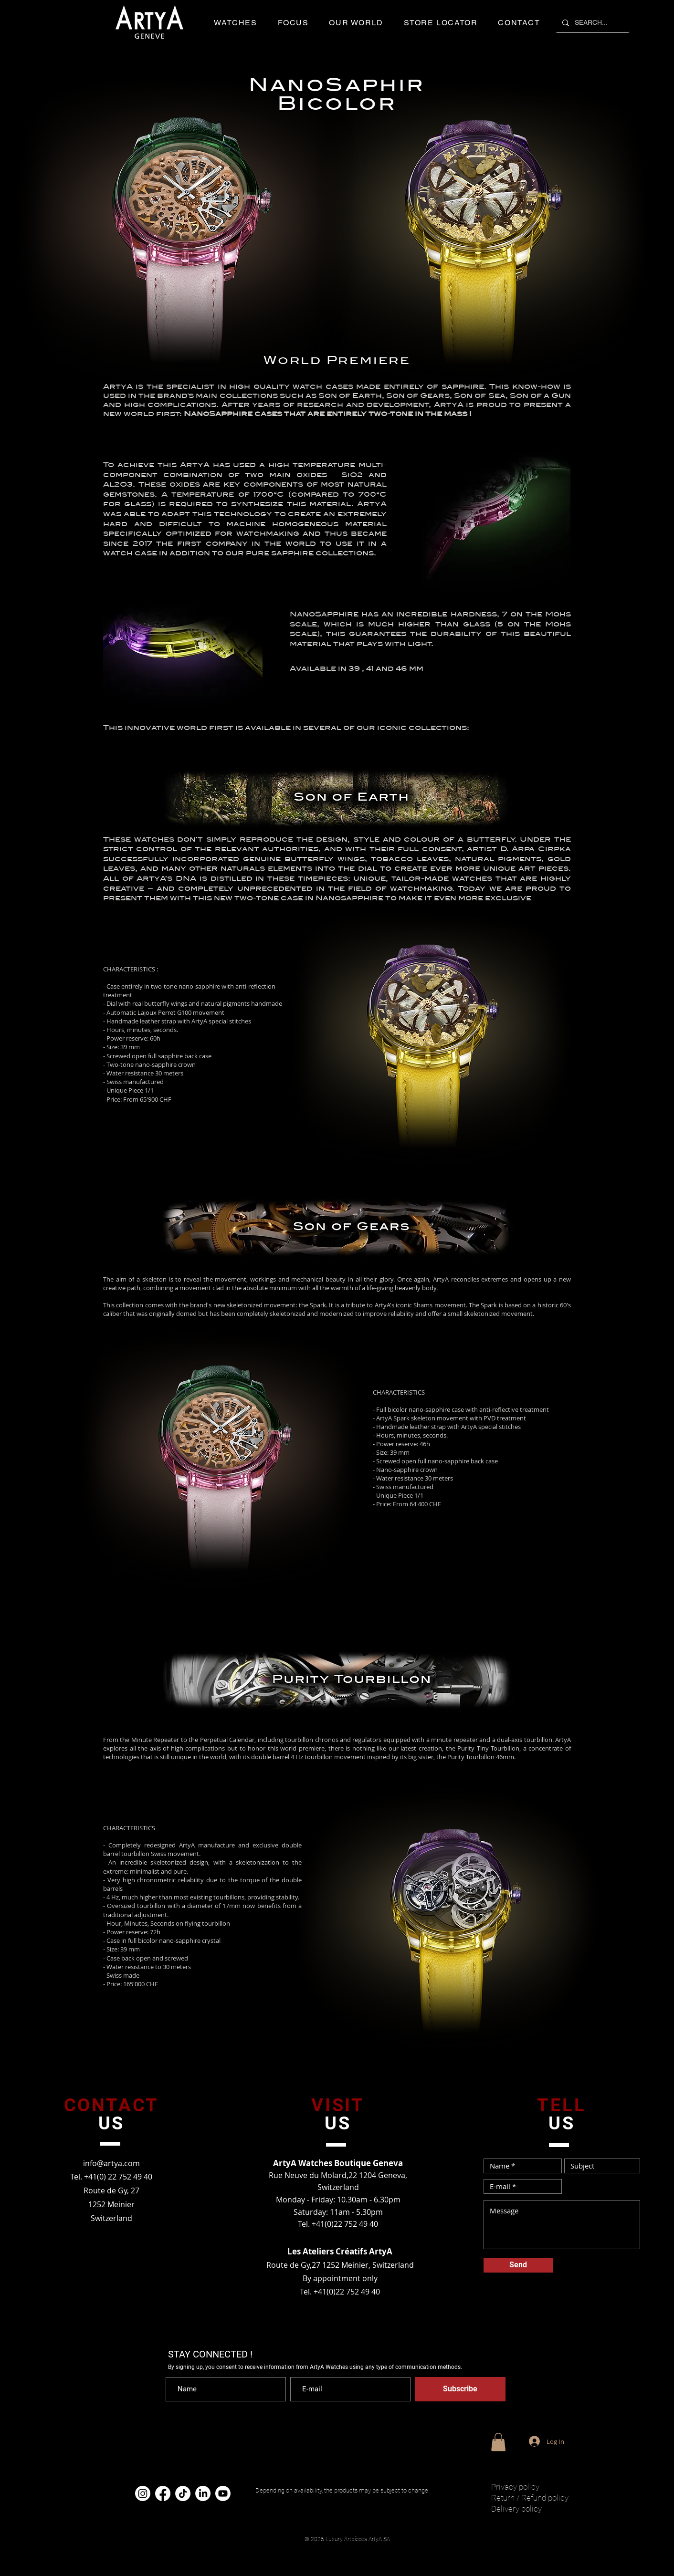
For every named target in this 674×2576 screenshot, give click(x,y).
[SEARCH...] (592, 22)
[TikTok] (182, 2493)
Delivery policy (516, 2508)
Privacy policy (515, 2487)
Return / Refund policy (530, 2498)
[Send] (518, 2265)
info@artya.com (111, 2163)
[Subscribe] (460, 2389)
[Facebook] (162, 2493)
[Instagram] (142, 2493)
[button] (235, 23)
